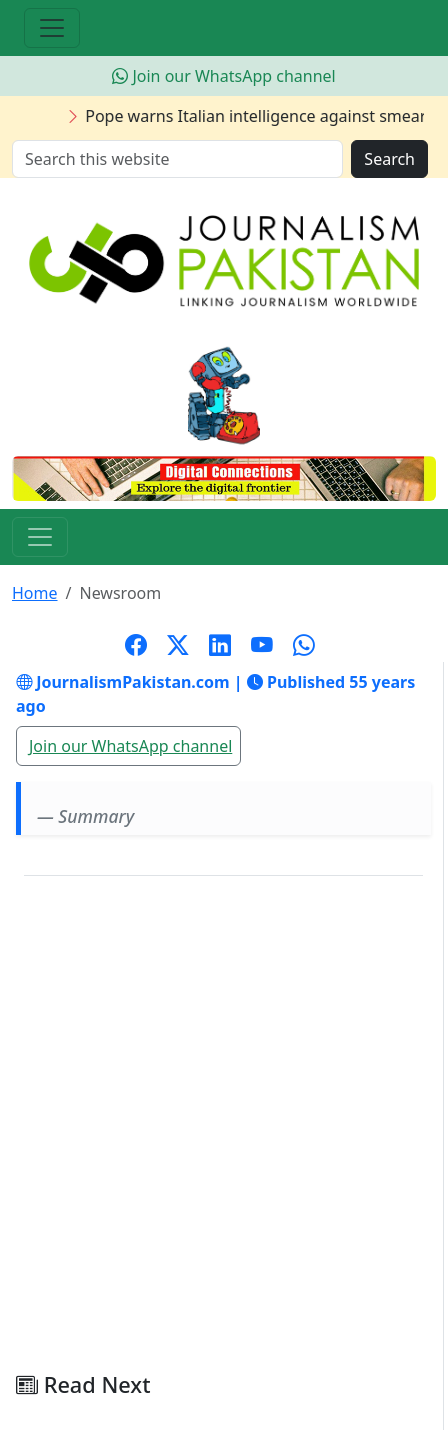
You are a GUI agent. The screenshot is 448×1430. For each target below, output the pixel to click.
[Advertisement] (224, 1132)
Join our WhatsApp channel (223, 76)
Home (35, 593)
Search (389, 159)
